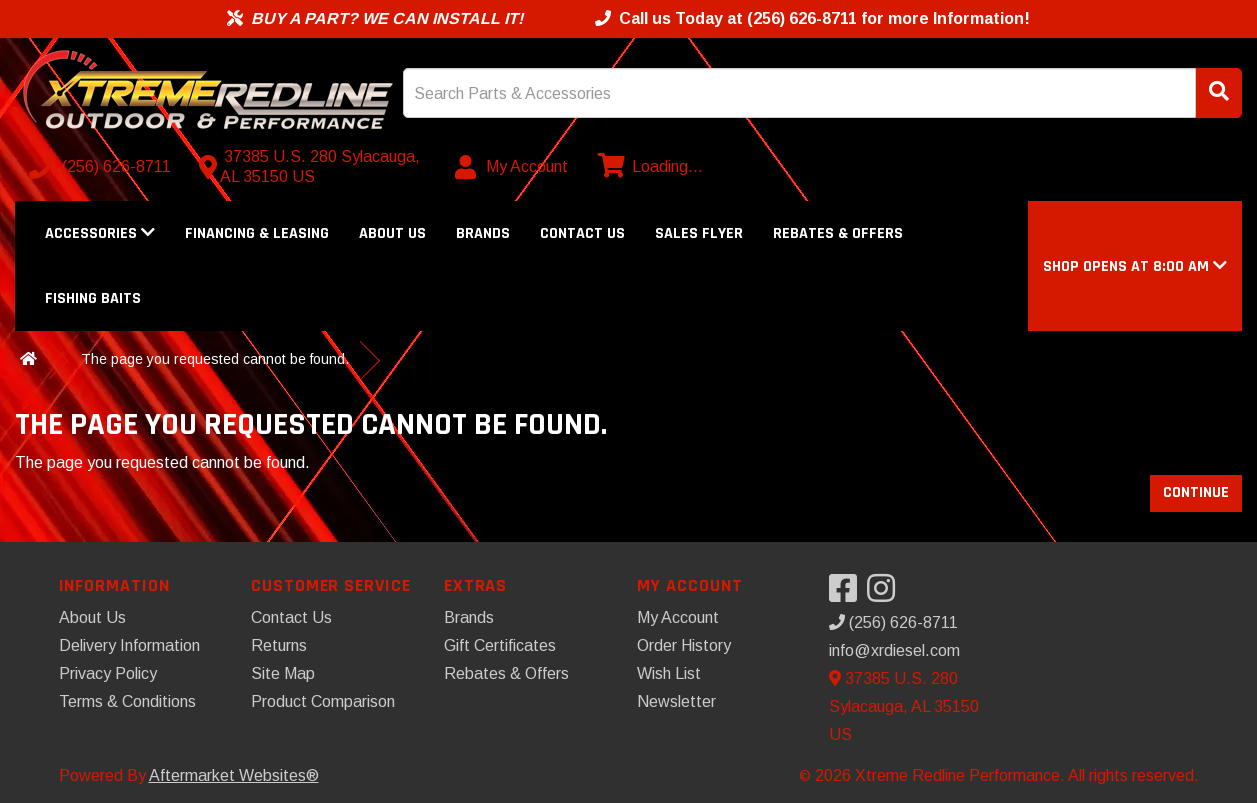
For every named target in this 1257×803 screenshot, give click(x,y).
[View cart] (648, 167)
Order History (684, 645)
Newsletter (676, 701)
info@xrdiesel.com (894, 650)
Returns (279, 645)
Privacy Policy (108, 673)
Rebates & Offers (838, 233)
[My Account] (512, 167)
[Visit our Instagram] (886, 594)
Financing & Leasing (257, 233)
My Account (678, 617)
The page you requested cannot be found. (215, 359)
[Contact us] (314, 167)
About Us (392, 233)
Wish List (669, 673)
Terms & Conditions (127, 701)
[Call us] (102, 167)
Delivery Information (129, 645)
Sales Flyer (699, 233)
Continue (1196, 492)
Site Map (283, 673)
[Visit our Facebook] (848, 594)
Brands (483, 233)
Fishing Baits (93, 298)
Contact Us (582, 233)
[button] (1135, 266)
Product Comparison (323, 701)
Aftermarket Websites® (234, 775)
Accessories (100, 233)
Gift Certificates (500, 645)
